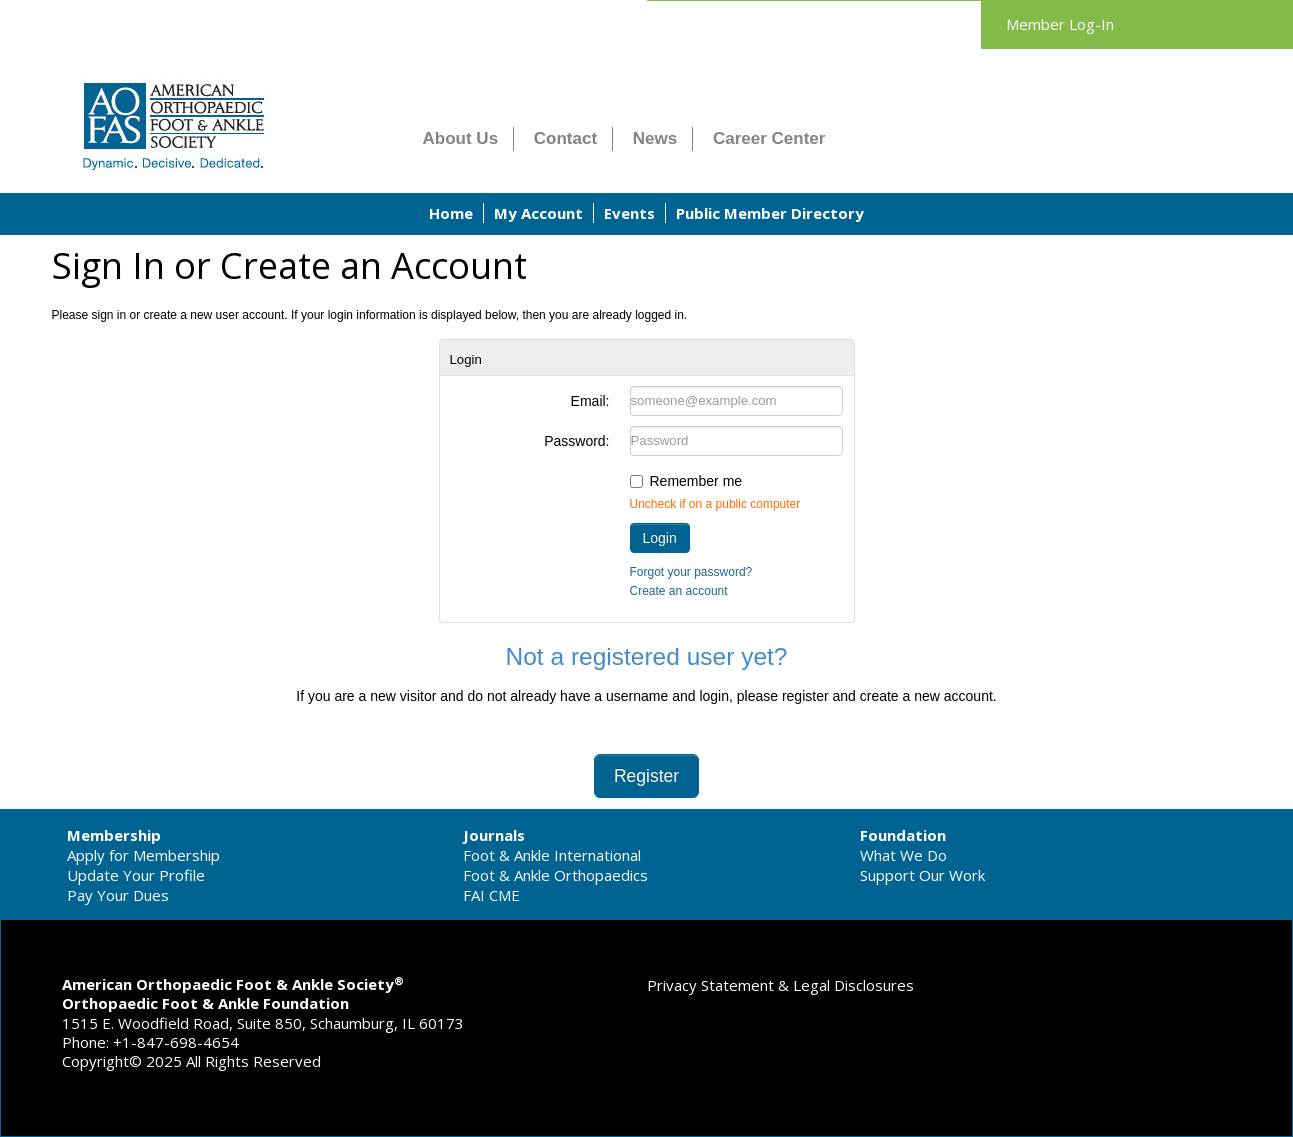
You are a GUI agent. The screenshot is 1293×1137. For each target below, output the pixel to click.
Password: (576, 441)
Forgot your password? (691, 572)
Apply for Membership (143, 855)
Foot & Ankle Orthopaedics (555, 875)
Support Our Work (922, 875)
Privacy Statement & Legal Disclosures (780, 985)
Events (629, 213)
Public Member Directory (770, 213)
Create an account (679, 591)
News (655, 138)
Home (451, 213)
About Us (461, 138)
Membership (114, 835)
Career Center (769, 138)
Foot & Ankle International (552, 855)
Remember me (696, 481)
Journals (494, 835)
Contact (565, 138)
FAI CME (491, 895)
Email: (590, 401)
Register (646, 776)
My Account (538, 213)
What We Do (903, 855)
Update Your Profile (136, 875)
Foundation (903, 835)
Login (660, 538)
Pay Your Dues (118, 895)
